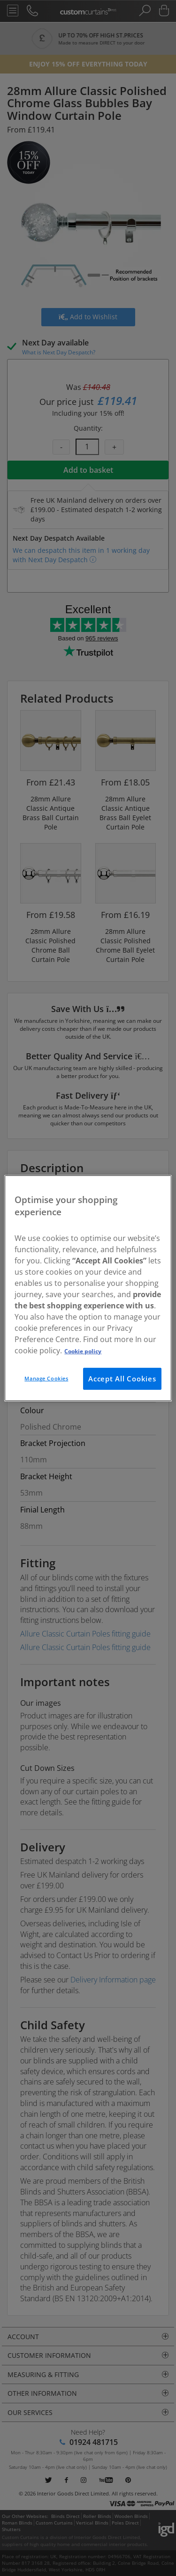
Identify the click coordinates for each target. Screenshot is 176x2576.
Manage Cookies (46, 1378)
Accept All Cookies (122, 1378)
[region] (87, 1287)
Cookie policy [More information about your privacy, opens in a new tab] (82, 1351)
